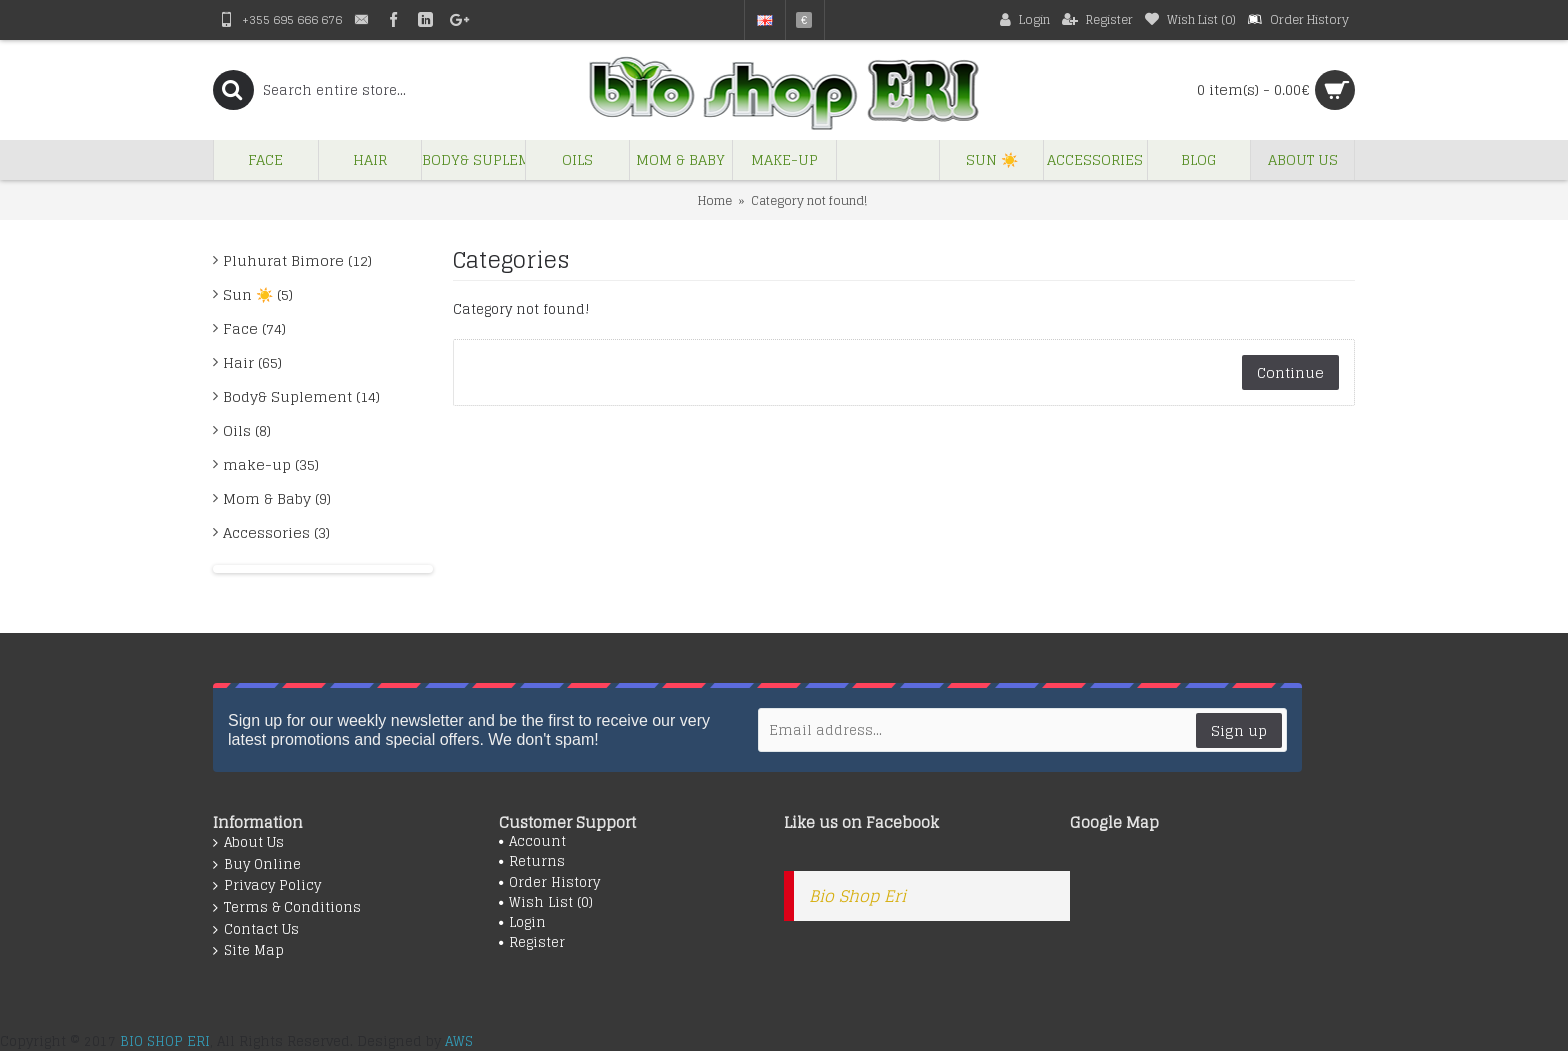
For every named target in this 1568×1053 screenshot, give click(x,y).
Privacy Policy (267, 886)
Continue (1290, 372)
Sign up (1239, 730)
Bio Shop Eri (857, 896)
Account (532, 842)
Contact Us (256, 930)
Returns (532, 862)
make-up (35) (271, 464)
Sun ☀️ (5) (258, 294)
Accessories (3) (276, 532)
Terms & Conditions (287, 908)
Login (522, 923)
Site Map (248, 951)
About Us (248, 843)
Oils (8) (247, 430)
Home (715, 200)
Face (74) (254, 328)
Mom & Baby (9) (277, 498)
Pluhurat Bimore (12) (297, 260)
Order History (549, 883)
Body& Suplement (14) (301, 396)
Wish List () (546, 903)
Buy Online (257, 865)
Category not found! (809, 200)
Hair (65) (252, 362)
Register (532, 943)
